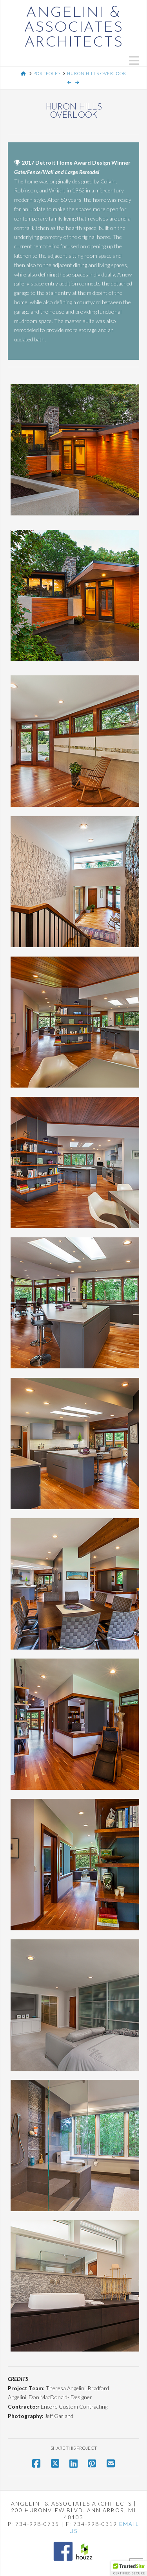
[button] (134, 60)
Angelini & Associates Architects (73, 28)
